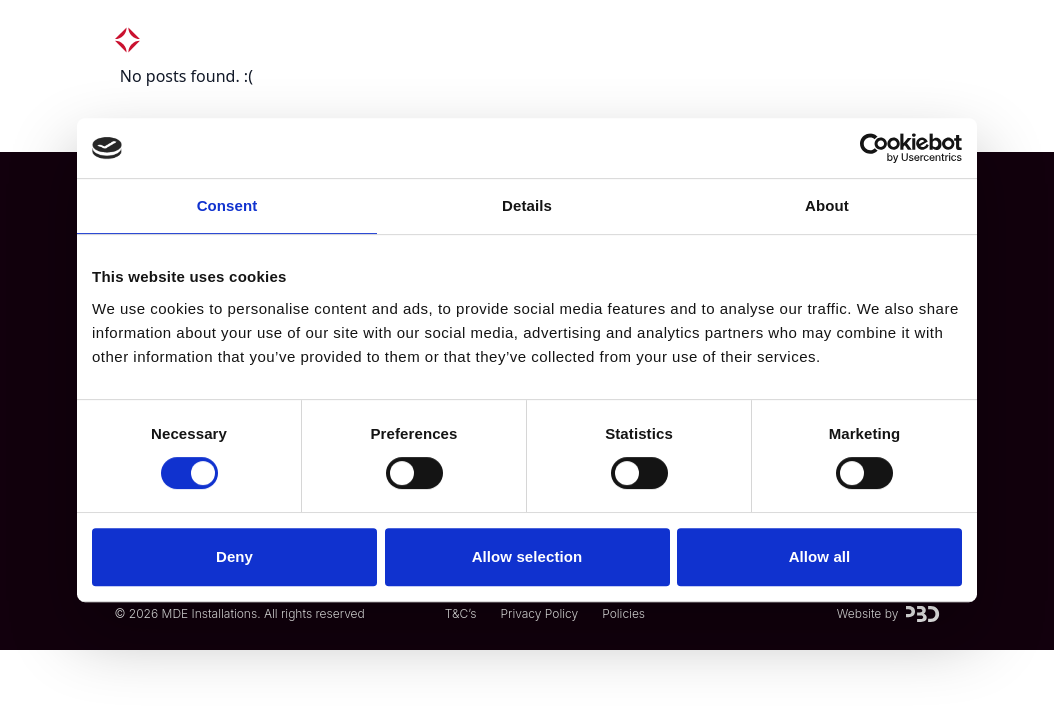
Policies (623, 613)
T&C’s (461, 613)
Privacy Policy (539, 613)
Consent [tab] (227, 205)
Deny (234, 556)
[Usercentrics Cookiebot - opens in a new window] (874, 148)
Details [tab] (527, 205)
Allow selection (527, 556)
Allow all (820, 556)
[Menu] (916, 40)
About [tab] (827, 205)
